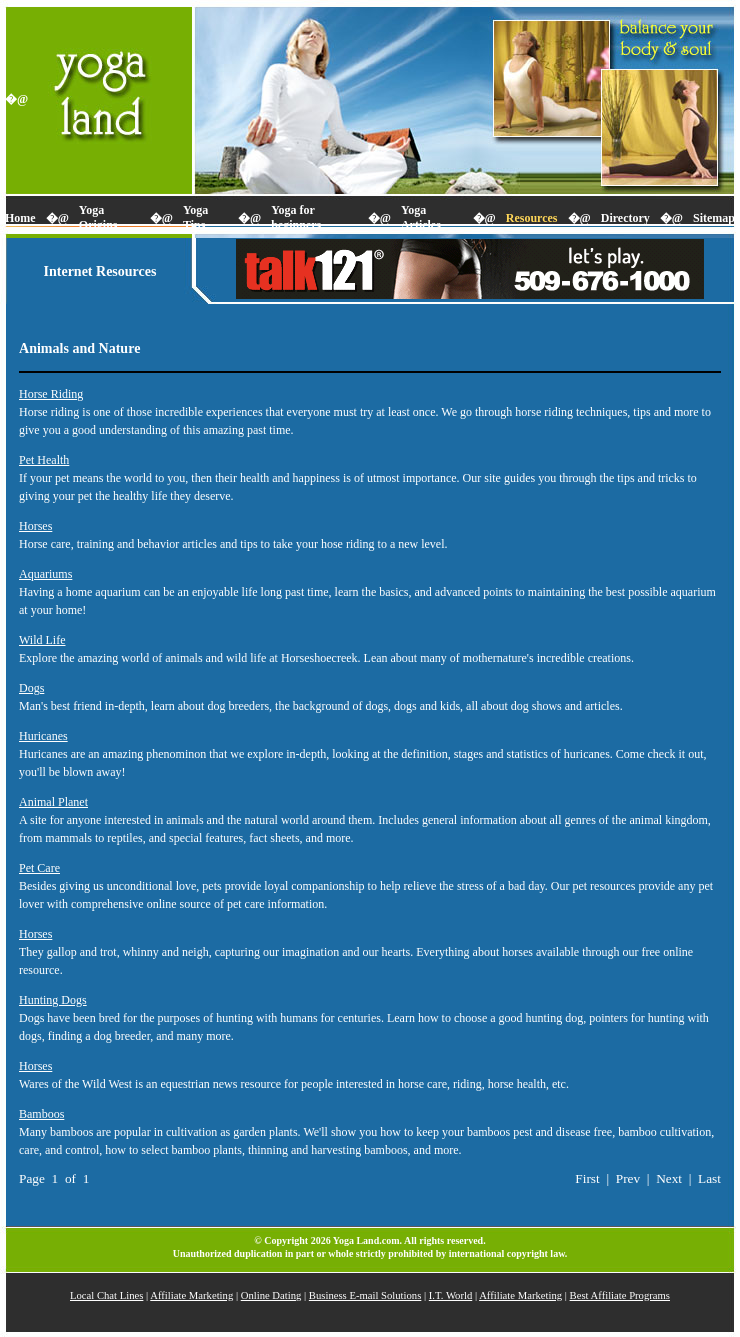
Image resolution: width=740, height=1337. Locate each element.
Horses (35, 526)
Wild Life (42, 640)
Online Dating (271, 1295)
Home (20, 218)
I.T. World (450, 1295)
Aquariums (45, 574)
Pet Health (44, 460)
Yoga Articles (421, 217)
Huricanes (43, 736)
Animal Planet (53, 802)
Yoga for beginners (296, 217)
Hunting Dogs (53, 1000)
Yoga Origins (98, 217)
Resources (532, 218)
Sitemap (714, 218)
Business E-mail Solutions (365, 1295)
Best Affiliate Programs (620, 1295)
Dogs (31, 688)
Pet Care (39, 868)
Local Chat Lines (106, 1295)
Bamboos (41, 1114)
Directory (625, 218)
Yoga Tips (195, 217)
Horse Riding (51, 394)
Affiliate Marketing (191, 1295)
